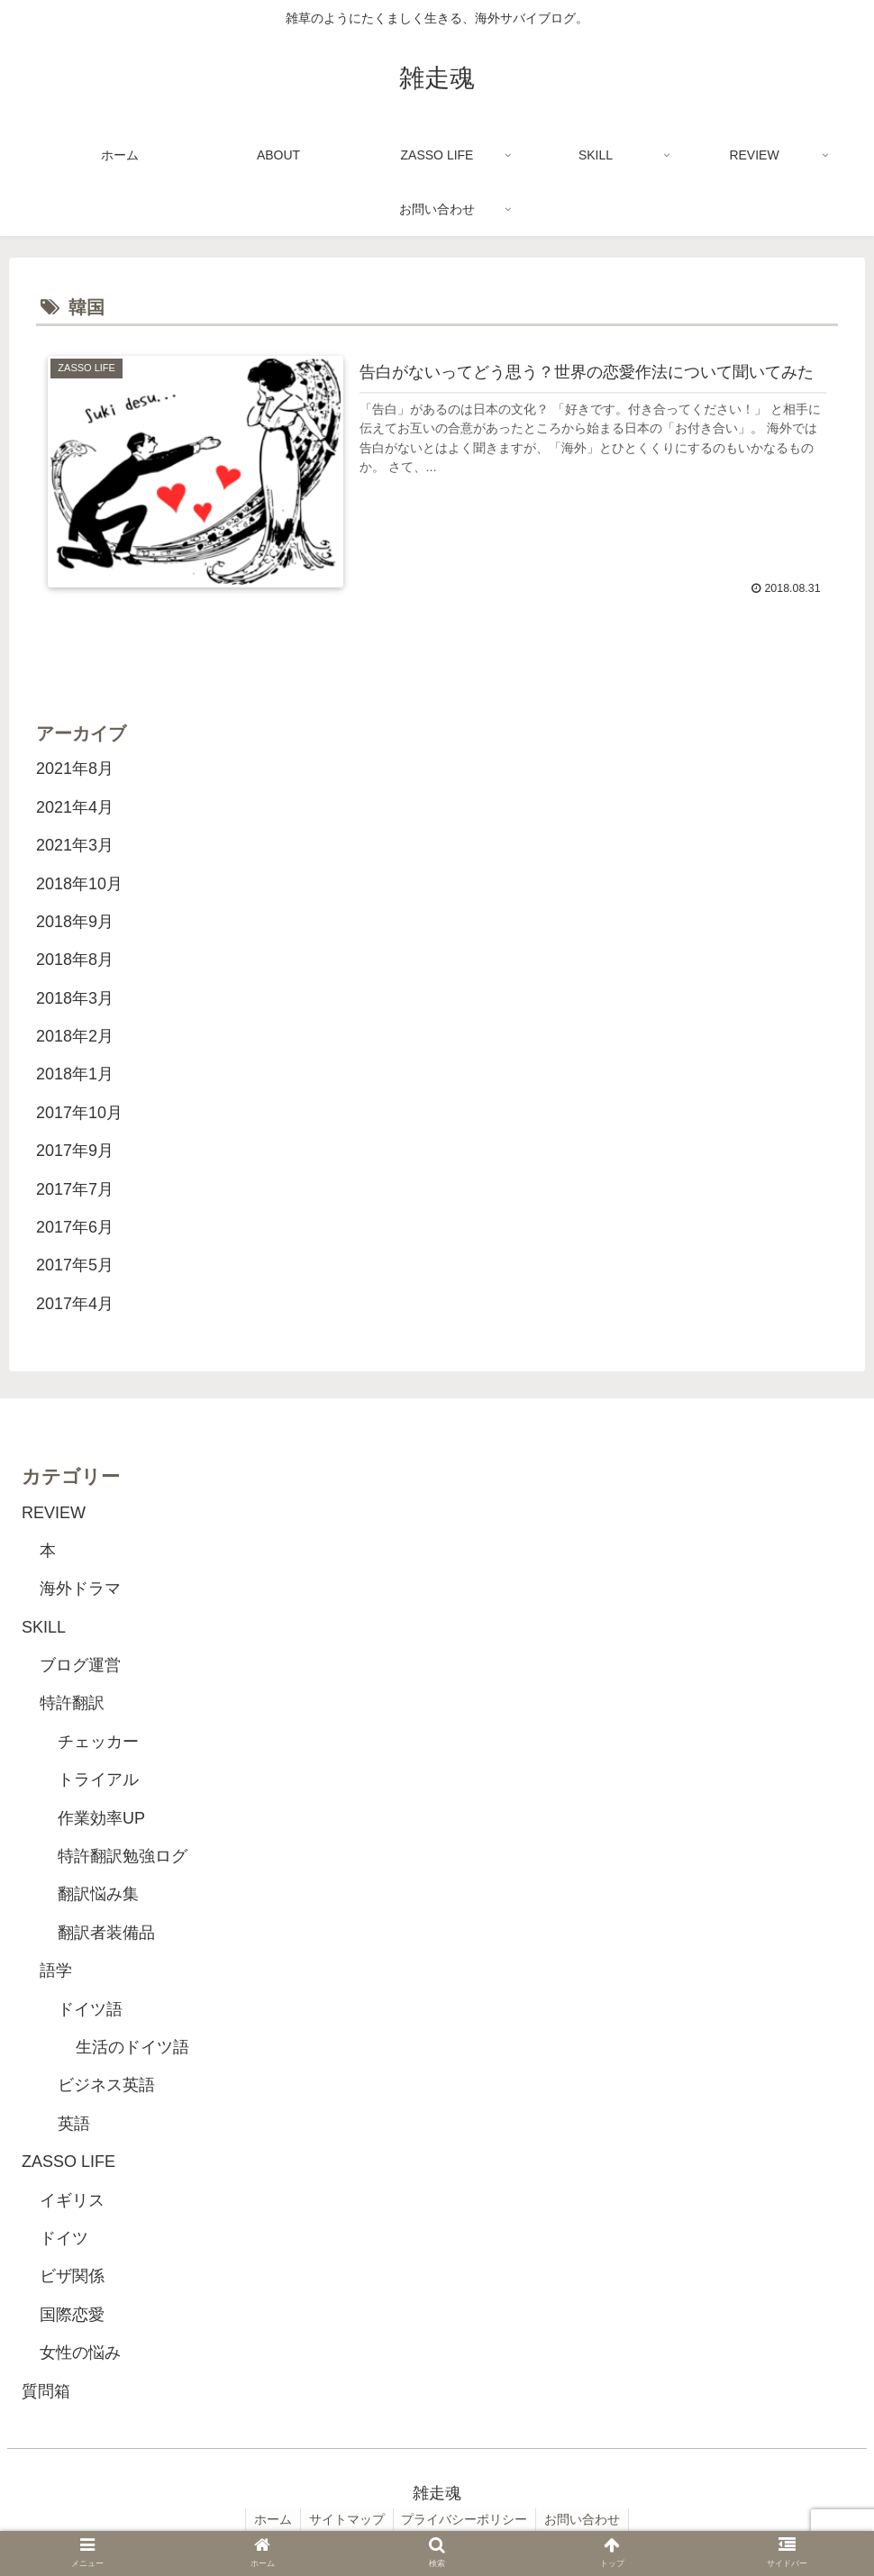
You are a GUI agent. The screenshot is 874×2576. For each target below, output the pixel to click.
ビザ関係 (72, 2277)
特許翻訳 (72, 1704)
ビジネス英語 (106, 2086)
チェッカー (98, 1742)
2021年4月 (75, 807)
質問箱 (46, 2391)
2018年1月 (75, 1075)
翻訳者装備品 (106, 1933)
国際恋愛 (72, 2315)
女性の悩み (80, 2353)
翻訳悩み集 (98, 1895)
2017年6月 (75, 1227)
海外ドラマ (80, 1589)
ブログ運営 (80, 1665)
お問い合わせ (586, 2520)
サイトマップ (346, 2520)
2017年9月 (75, 1151)
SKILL (44, 1627)
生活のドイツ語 (132, 2047)
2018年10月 (79, 884)
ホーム (270, 2520)
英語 (74, 2124)
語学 (56, 1971)
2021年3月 (75, 846)
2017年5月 (75, 1266)
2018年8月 (75, 960)
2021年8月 (75, 769)
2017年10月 (79, 1113)
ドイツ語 (90, 2009)
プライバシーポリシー (466, 2520)
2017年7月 (75, 1189)
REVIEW (54, 1513)
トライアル (98, 1780)
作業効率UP (101, 1818)
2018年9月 (75, 922)
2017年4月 (75, 1304)
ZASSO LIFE (68, 2162)
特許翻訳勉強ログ (122, 1856)
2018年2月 (75, 1036)
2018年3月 (75, 998)
